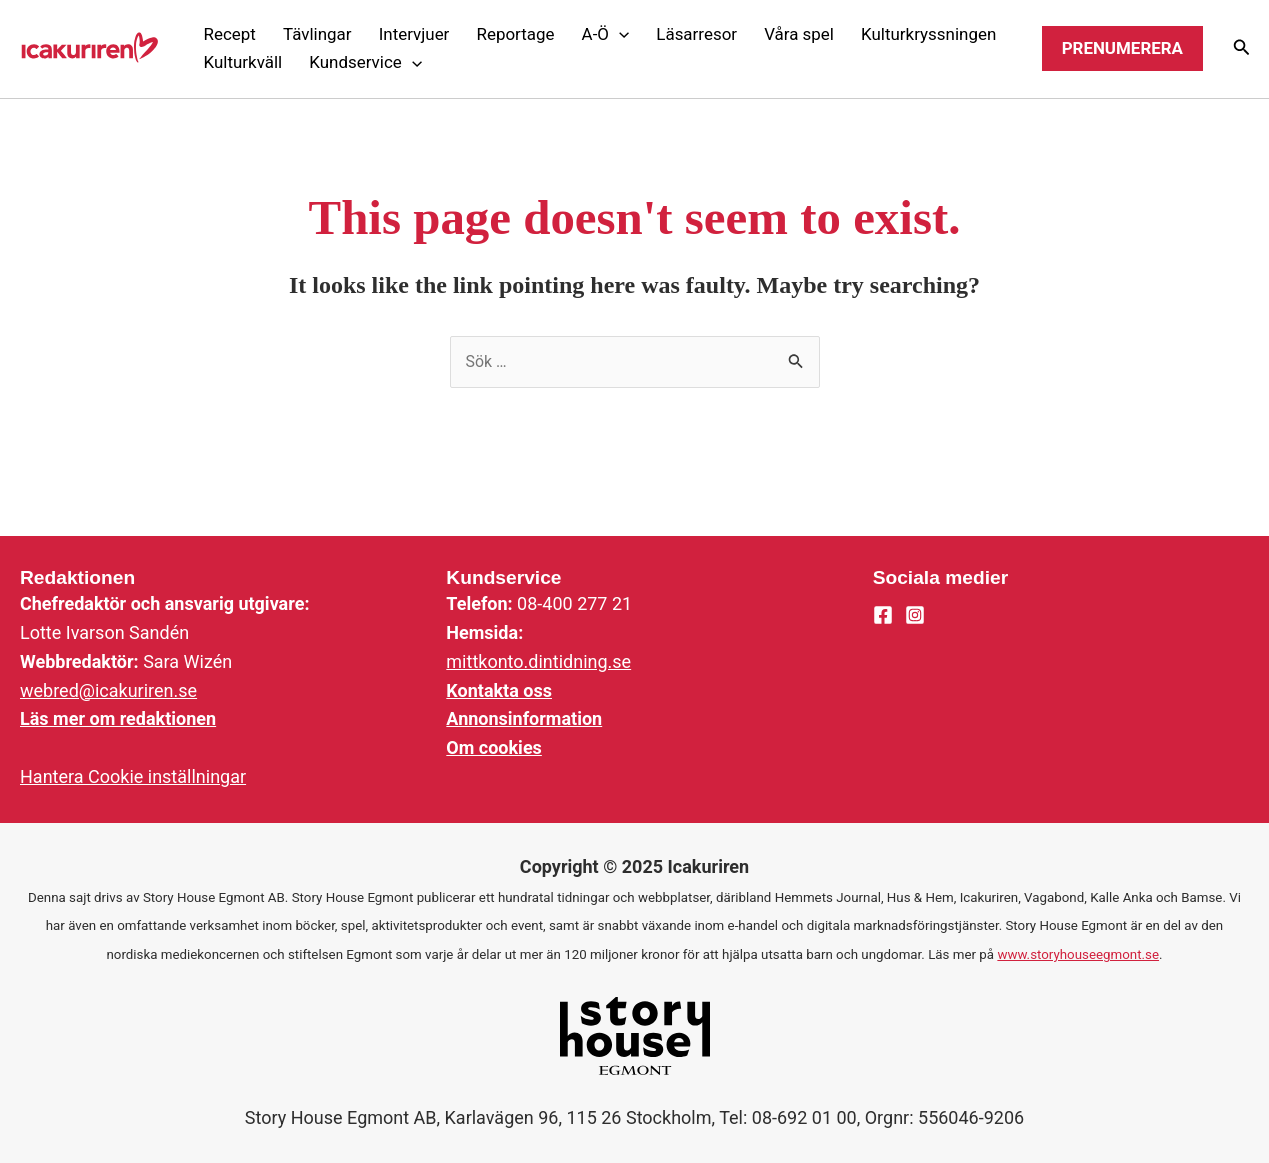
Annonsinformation (524, 718)
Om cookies (494, 747)
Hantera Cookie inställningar (133, 776)
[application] (619, 34)
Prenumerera (1122, 48)
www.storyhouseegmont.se (1078, 954)
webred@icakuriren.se (108, 690)
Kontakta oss (499, 690)
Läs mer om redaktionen (118, 718)
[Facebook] (883, 615)
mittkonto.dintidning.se (538, 661)
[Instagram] (915, 615)
